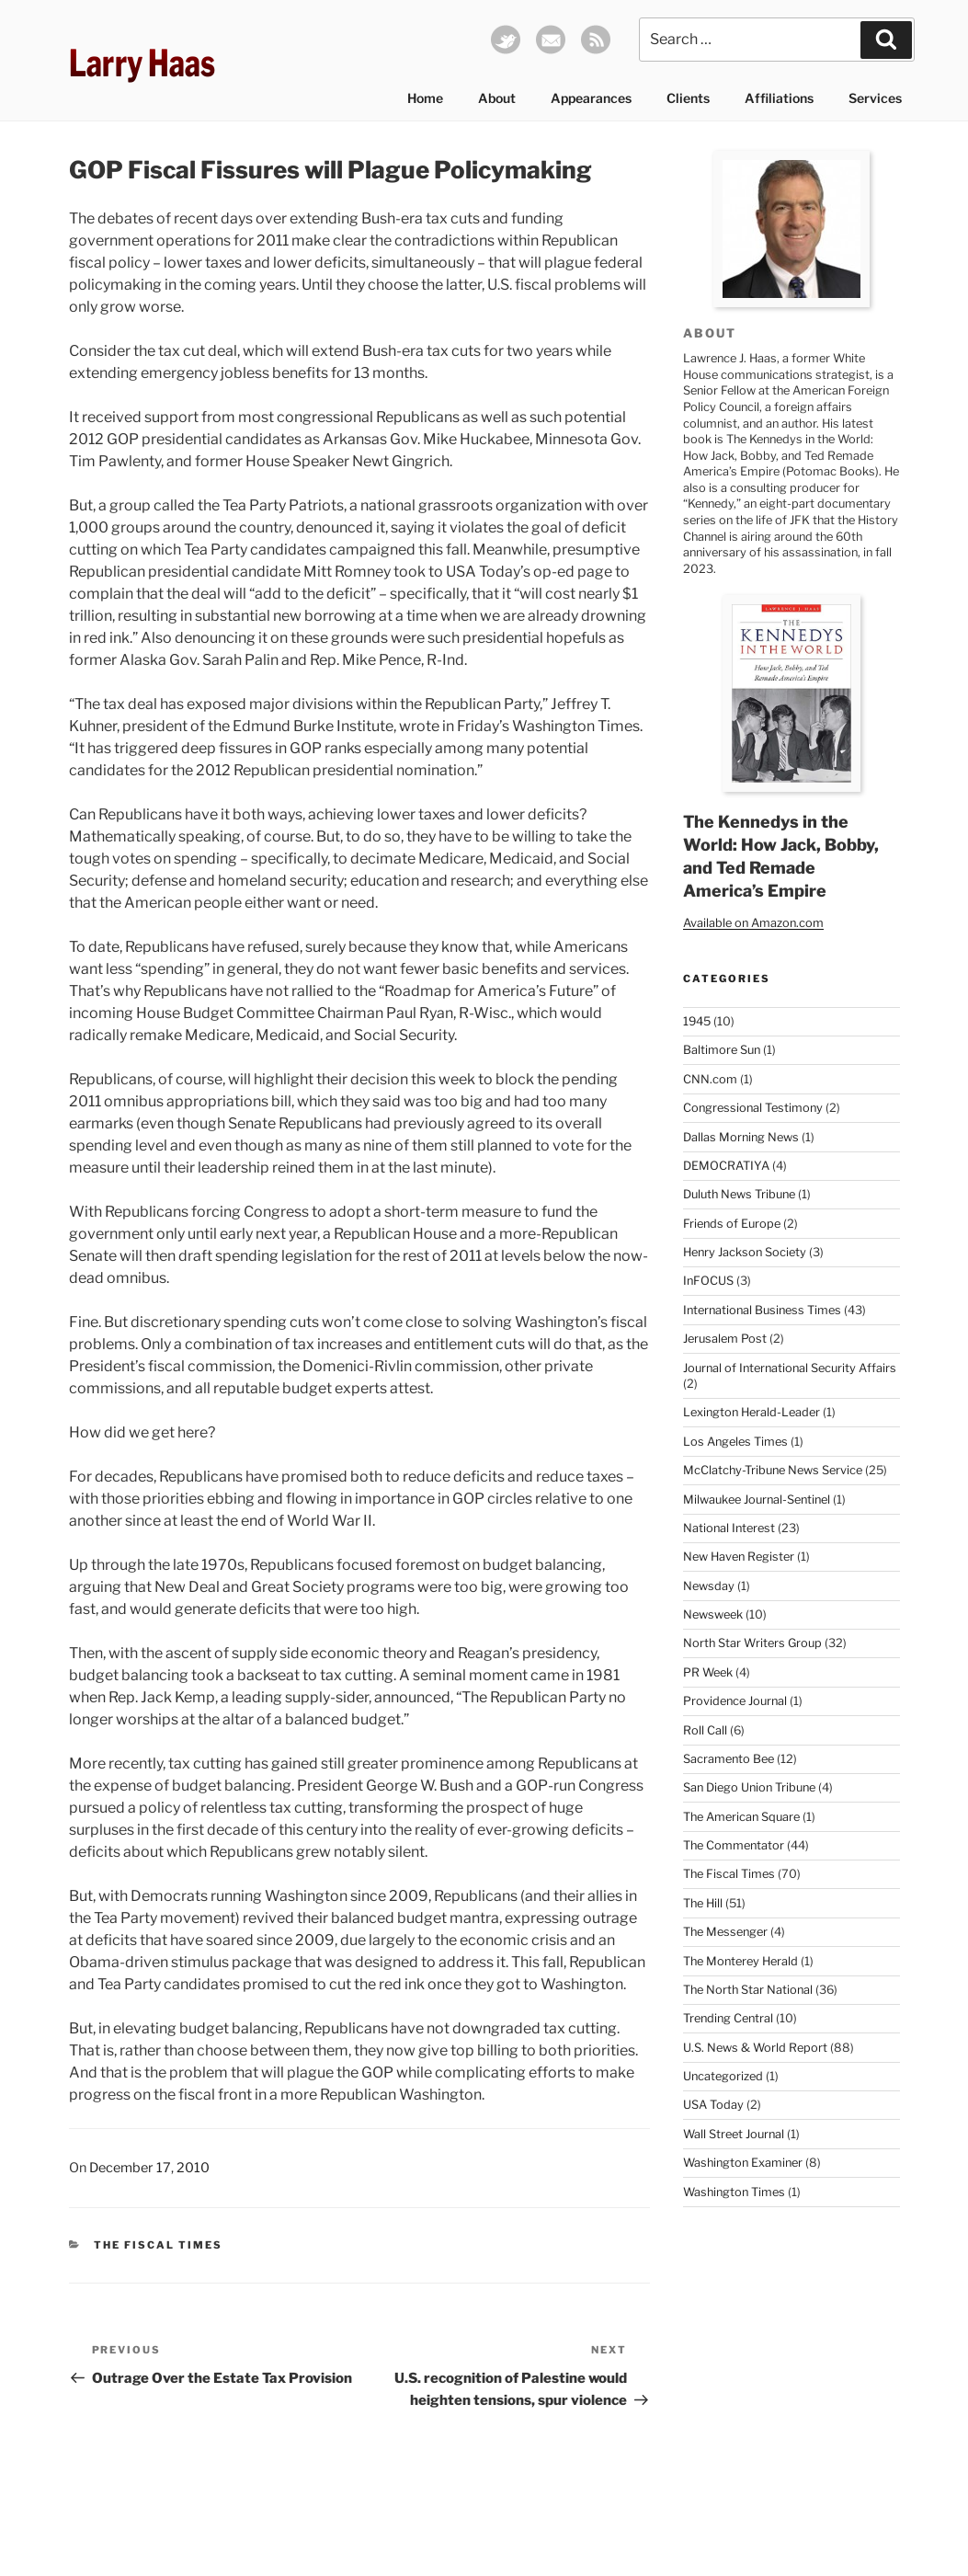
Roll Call (705, 1730)
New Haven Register (738, 1556)
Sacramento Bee (728, 1759)
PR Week (708, 1672)
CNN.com (710, 1079)
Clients (688, 98)
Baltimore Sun (721, 1050)
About (497, 98)
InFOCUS (708, 1281)
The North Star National (748, 1990)
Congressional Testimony (753, 1108)
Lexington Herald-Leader (751, 1412)
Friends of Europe (731, 1224)
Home (425, 98)
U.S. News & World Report (755, 2048)
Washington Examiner (743, 2163)
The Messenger (725, 1932)
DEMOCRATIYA (726, 1166)
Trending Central (728, 2018)
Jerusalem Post (725, 1338)
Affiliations (779, 98)
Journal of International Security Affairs (789, 1368)
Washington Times (734, 2192)
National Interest (729, 1528)
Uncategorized (723, 2076)
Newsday (709, 1586)
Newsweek (713, 1614)
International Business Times (762, 1310)
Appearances (591, 98)
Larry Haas (142, 63)
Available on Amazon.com (753, 923)
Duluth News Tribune (739, 1194)
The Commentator (733, 1845)
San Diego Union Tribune (749, 1787)
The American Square (741, 1817)
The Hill (703, 1903)
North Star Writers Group (752, 1643)
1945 (697, 1021)
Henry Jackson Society (744, 1252)
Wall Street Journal (733, 2134)
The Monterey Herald (740, 1961)
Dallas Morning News (741, 1137)
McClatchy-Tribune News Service (772, 1470)
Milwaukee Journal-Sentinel (756, 1499)
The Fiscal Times (158, 2244)
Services (875, 98)
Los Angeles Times (735, 1441)
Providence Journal (735, 1701)
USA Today (713, 2105)
